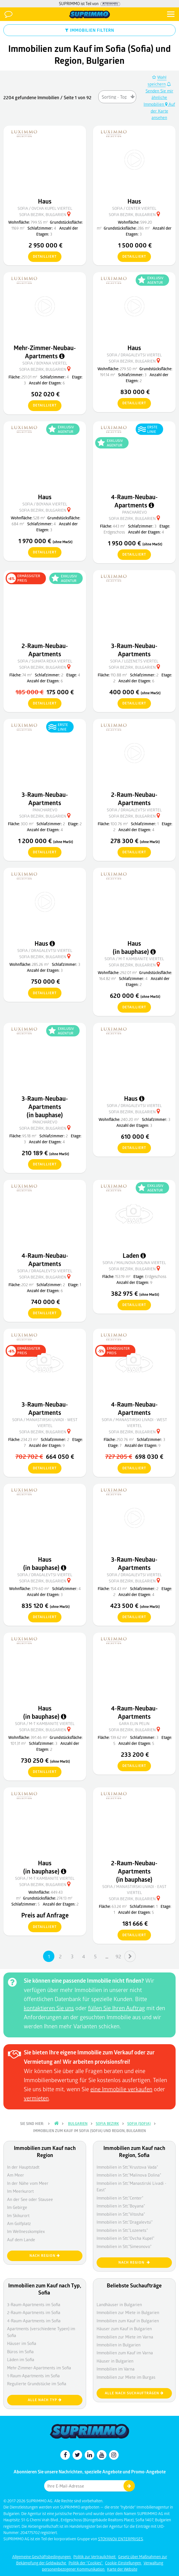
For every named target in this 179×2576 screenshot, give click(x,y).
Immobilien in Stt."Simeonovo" (124, 2246)
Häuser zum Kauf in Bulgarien (124, 2328)
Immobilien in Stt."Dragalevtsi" (125, 2222)
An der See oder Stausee (30, 2199)
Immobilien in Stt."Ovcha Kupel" (125, 2238)
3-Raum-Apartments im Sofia (33, 2304)
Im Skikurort (18, 2215)
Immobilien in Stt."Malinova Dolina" (129, 2175)
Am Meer (15, 2175)
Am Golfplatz (19, 2223)
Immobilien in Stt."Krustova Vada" (127, 2167)
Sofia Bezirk (107, 2123)
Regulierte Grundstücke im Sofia (36, 2383)
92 (118, 1956)
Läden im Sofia (20, 2359)
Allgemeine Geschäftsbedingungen (42, 2556)
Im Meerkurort (20, 2191)
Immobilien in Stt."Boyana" (121, 2206)
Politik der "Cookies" (86, 2563)
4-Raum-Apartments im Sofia (34, 2320)
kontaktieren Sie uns (49, 2008)
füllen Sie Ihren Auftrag (116, 2008)
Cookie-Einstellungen (123, 2563)
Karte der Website (122, 2569)
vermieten (36, 2098)
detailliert (42, 257)
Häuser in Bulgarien (115, 2361)
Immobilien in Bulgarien (118, 2345)
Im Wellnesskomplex (26, 2231)
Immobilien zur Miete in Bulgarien (128, 2312)
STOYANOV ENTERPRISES (120, 2538)
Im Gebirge (17, 2207)
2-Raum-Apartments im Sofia (33, 2312)
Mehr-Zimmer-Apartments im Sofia (39, 2367)
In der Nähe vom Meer (27, 2183)
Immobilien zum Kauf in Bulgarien (128, 2320)
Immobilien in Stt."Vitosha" (121, 2214)
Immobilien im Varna (116, 2369)
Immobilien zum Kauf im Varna (125, 2352)
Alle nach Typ (45, 2399)
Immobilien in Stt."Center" (120, 2198)
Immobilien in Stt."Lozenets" (122, 2230)
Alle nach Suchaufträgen (134, 2393)
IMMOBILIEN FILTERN (89, 30)
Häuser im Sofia (21, 2343)
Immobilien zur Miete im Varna (125, 2337)
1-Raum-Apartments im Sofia (33, 2375)
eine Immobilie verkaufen (121, 2089)
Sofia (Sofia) (139, 2123)
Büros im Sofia (20, 2351)
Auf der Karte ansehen (163, 110)
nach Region (44, 2255)
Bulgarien (78, 2123)
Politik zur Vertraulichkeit (94, 2556)
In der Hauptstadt (23, 2167)
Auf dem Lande (21, 2239)
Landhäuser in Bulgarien (119, 2304)
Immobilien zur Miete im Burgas (126, 2377)
